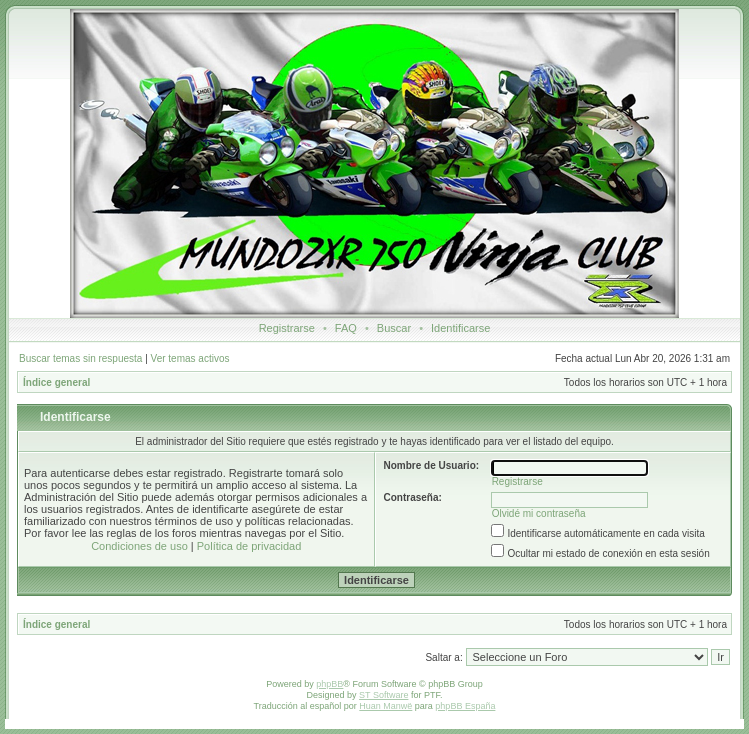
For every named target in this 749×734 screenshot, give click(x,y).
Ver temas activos (190, 358)
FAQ (346, 328)
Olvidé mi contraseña (539, 513)
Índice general (56, 382)
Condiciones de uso (139, 546)
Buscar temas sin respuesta (80, 358)
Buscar (394, 328)
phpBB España (465, 706)
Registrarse (287, 328)
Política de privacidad (249, 546)
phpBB (329, 684)
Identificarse (460, 328)
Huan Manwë (385, 706)
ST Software (383, 695)
